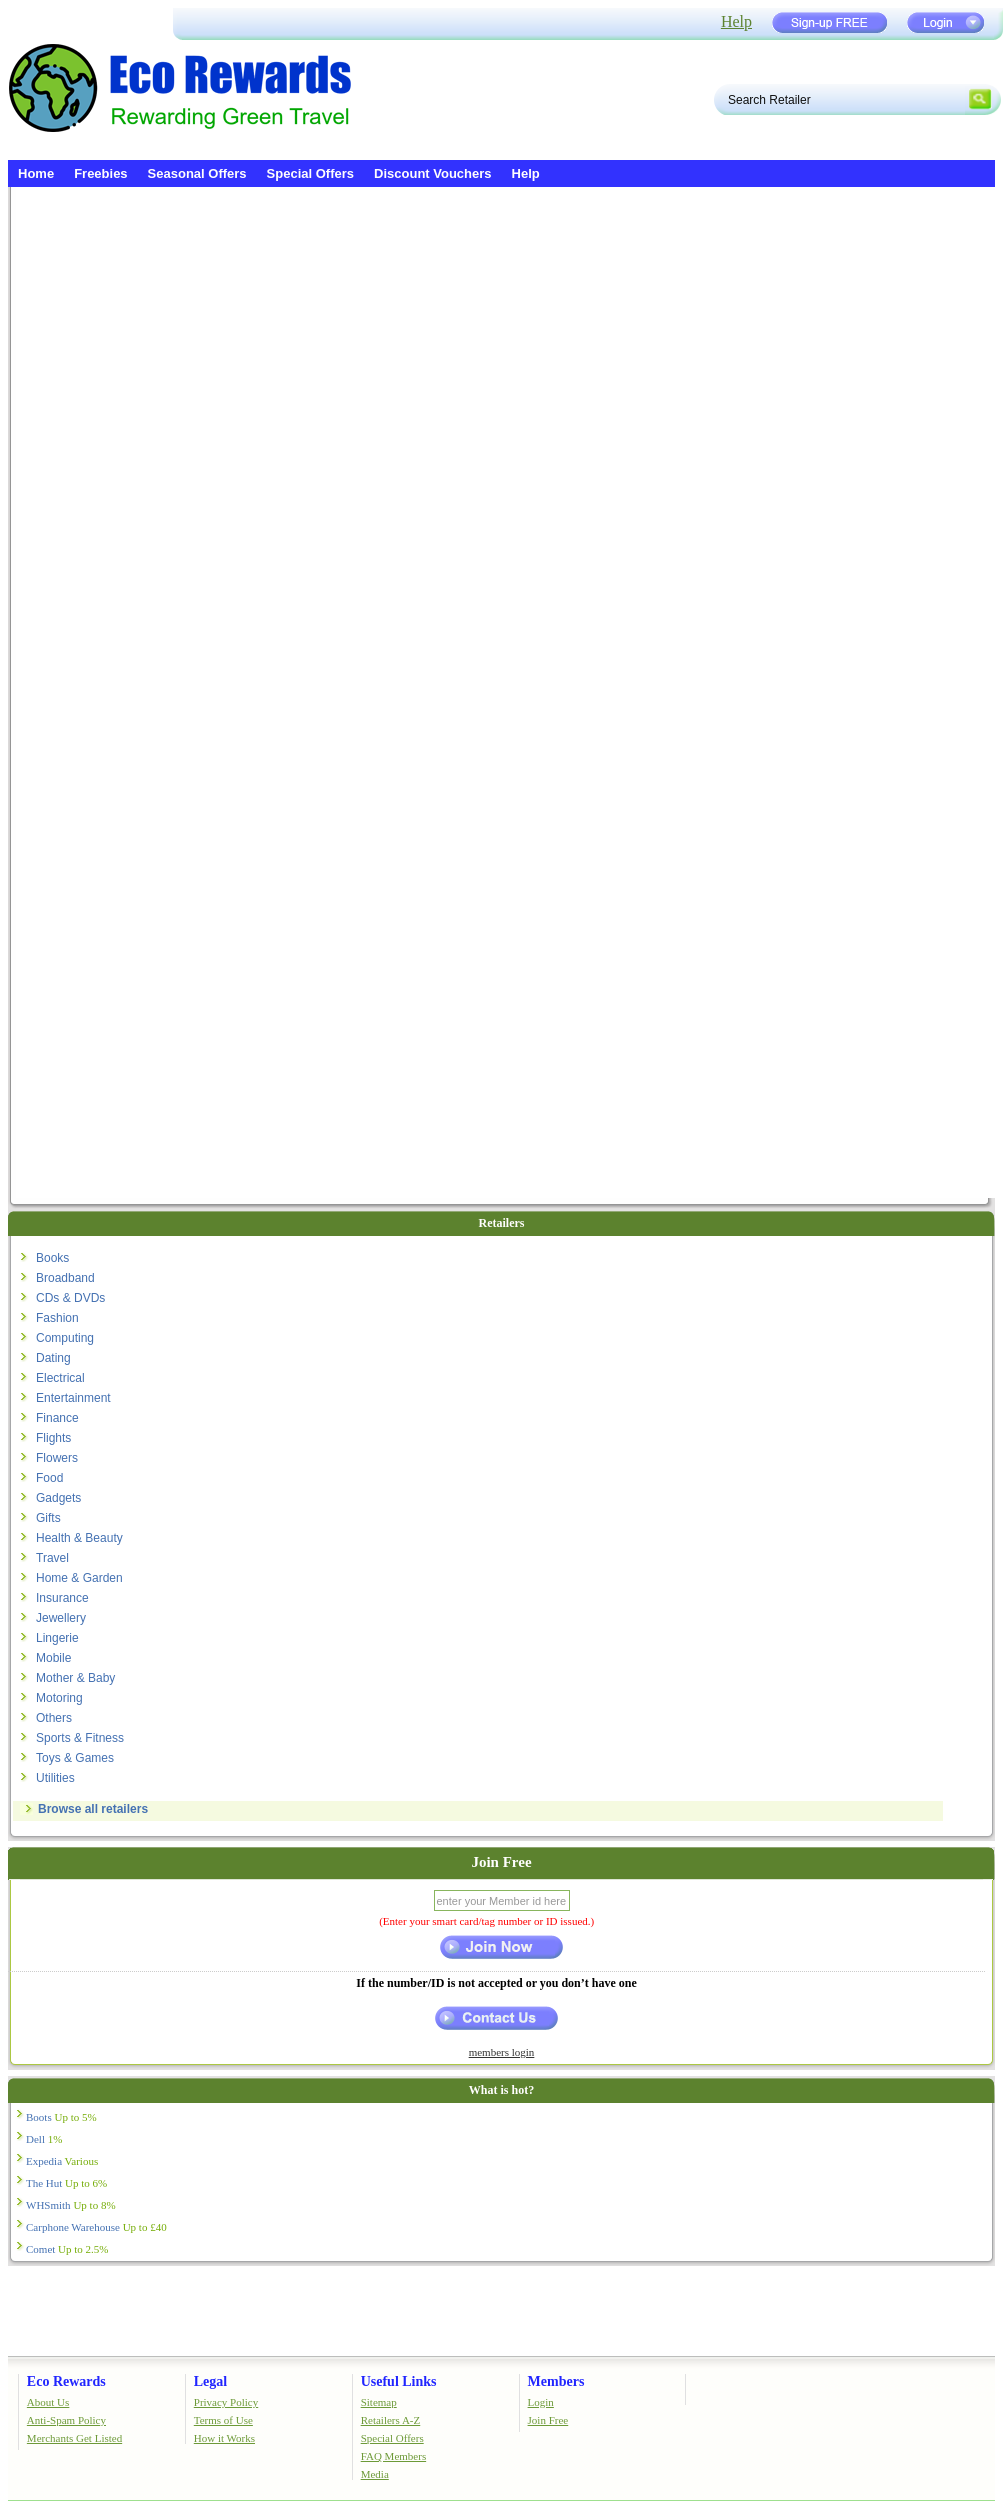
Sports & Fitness (80, 1738)
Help (736, 21)
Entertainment (73, 1398)
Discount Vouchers (433, 173)
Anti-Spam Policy (66, 2420)
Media (375, 2474)
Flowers (57, 1458)
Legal (210, 2381)
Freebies (100, 173)
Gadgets (58, 1498)
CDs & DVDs (70, 1298)
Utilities (55, 1778)
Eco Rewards (66, 2381)
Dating (53, 1358)
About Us (48, 2402)
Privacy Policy (226, 2402)
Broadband (65, 1278)
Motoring (59, 1698)
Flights (53, 1438)
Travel (52, 1558)
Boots (61, 2117)
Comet (67, 2249)
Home (36, 173)
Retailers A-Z (391, 2420)
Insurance (62, 1598)
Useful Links (399, 2381)
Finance (57, 1418)
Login (541, 2402)
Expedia (62, 2161)
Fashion (57, 1318)
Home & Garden (79, 1578)
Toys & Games (75, 1758)
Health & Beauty (79, 1538)
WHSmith (71, 2205)
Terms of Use (223, 2420)
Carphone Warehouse (96, 2227)
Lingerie (57, 1638)
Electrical (60, 1378)
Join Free (548, 2420)
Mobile (53, 1658)
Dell (44, 2139)
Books (52, 1258)
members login (502, 2052)
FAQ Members (393, 2456)
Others (54, 1718)
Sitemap (379, 2402)
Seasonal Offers (197, 173)
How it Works (224, 2438)
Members (556, 2381)
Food (49, 1478)
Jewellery (61, 1618)
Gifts (48, 1518)
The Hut (66, 2183)
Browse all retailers (93, 1809)
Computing (65, 1338)
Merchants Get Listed (74, 2438)
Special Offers (310, 173)
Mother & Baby (75, 1678)
